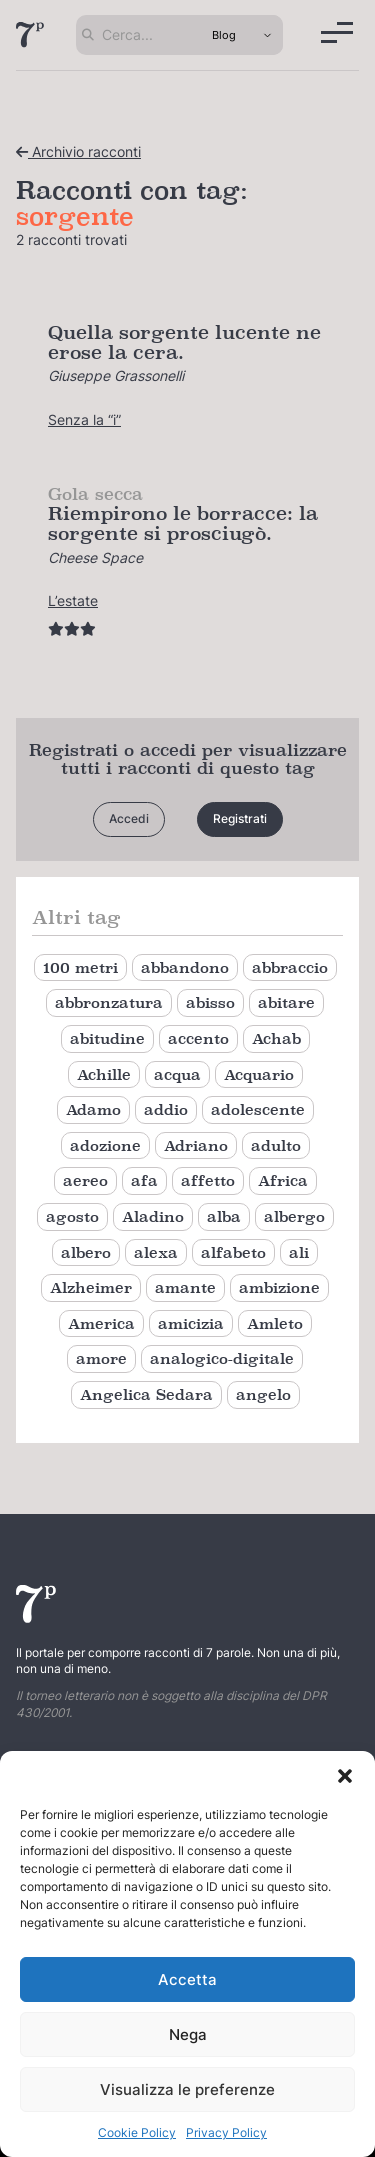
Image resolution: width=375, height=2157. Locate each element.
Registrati (240, 818)
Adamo (93, 1109)
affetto (208, 1180)
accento (198, 1038)
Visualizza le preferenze (187, 2089)
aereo (85, 1180)
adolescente (258, 1109)
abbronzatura (109, 1002)
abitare (286, 1002)
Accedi (129, 818)
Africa (283, 1180)
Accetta (187, 1979)
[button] (345, 1776)
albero (86, 1252)
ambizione (279, 1287)
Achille (104, 1074)
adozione (105, 1145)
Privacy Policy (226, 2132)
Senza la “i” (84, 419)
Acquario (259, 1074)
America (101, 1323)
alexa (156, 1252)
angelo (263, 1394)
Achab (276, 1038)
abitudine (107, 1038)
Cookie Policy (137, 2132)
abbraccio (290, 967)
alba (224, 1216)
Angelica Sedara (146, 1394)
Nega (188, 2034)
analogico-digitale (222, 1358)
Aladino (153, 1216)
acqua (177, 1074)
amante (185, 1287)
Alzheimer (91, 1287)
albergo (294, 1216)
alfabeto (233, 1252)
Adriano (196, 1145)
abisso (210, 1002)
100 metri (80, 967)
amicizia (191, 1323)
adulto (276, 1145)
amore (101, 1358)
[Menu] (337, 32)
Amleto (275, 1323)
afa (144, 1180)
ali (299, 1252)
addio (166, 1109)
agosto (72, 1216)
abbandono (185, 967)
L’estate (73, 600)
